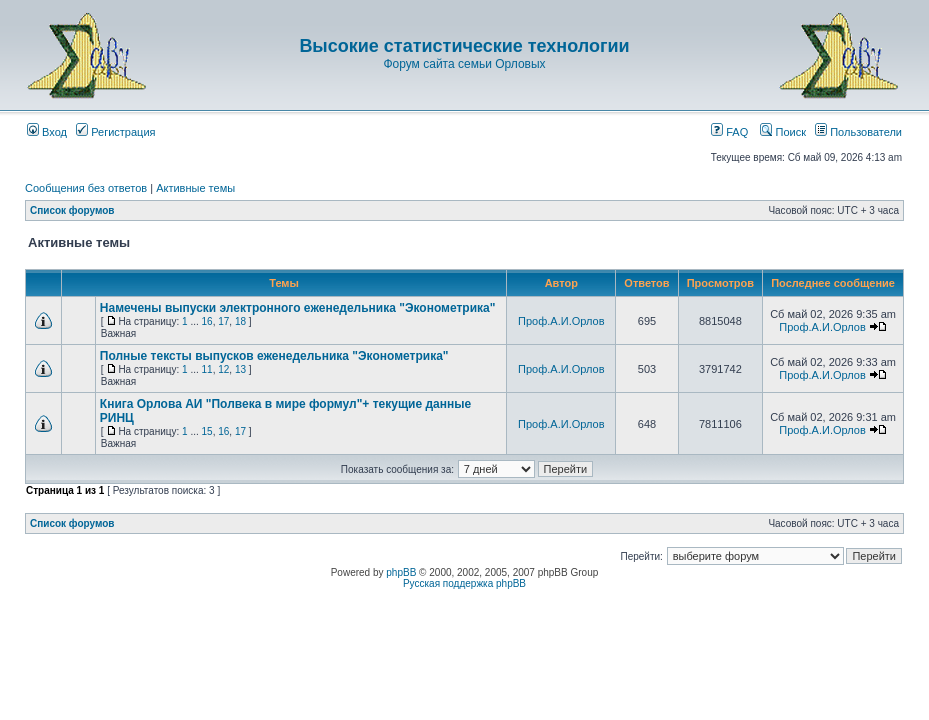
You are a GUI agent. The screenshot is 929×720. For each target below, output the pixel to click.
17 (223, 321)
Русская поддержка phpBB (464, 583)
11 (207, 369)
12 (223, 369)
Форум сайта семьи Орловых (464, 64)
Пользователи (858, 132)
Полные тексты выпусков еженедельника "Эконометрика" (274, 356)
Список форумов (72, 210)
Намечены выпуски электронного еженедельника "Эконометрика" (298, 308)
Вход (47, 132)
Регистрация (115, 132)
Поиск (783, 132)
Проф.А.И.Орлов (561, 321)
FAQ (729, 132)
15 (207, 431)
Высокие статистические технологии (464, 46)
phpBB (401, 572)
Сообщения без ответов (86, 188)
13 (240, 369)
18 (240, 321)
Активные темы (195, 188)
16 (207, 321)
